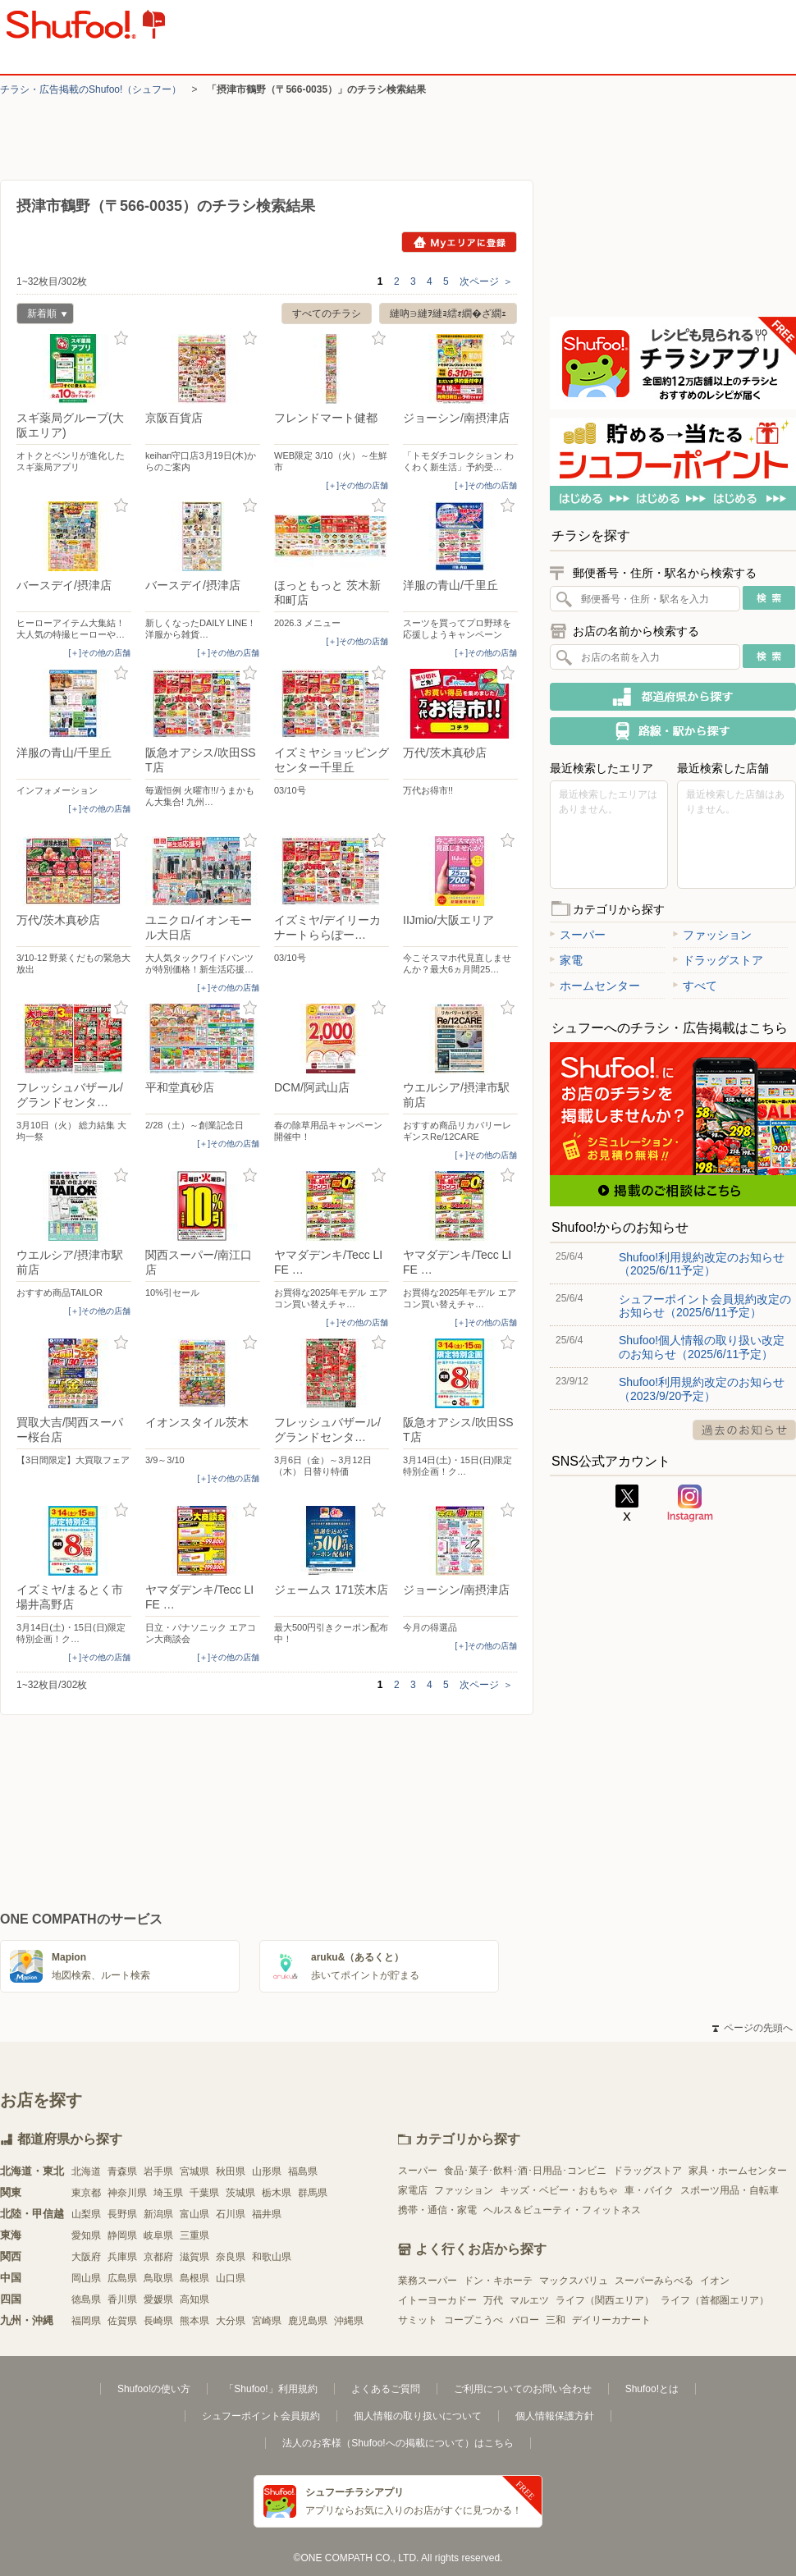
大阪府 (86, 2257)
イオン (715, 2280)
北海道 (86, 2171)
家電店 (413, 2190)
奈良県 (230, 2257)
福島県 (303, 2171)
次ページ (486, 281)
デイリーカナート (611, 2320)
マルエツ (529, 2300)
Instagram (690, 1503)
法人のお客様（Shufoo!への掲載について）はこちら (397, 2443)
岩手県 (158, 2171)
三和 (555, 2320)
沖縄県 (349, 2321)
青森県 (122, 2171)
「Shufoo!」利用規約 (270, 2389)
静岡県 (122, 2235)
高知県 (194, 2299)
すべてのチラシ (326, 313)
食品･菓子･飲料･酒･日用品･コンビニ (525, 2170)
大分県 (230, 2321)
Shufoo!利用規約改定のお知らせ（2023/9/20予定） (702, 1388)
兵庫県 (122, 2257)
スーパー (578, 934)
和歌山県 (271, 2257)
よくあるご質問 (385, 2389)
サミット (417, 2320)
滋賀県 (194, 2257)
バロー (524, 2320)
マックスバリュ (573, 2280)
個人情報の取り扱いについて (418, 2416)
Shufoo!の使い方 (153, 2389)
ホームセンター (595, 985)
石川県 (230, 2214)
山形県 (266, 2171)
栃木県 (276, 2193)
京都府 (158, 2257)
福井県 (266, 2214)
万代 (493, 2300)
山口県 (230, 2278)
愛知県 (86, 2235)
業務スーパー (427, 2280)
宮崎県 (266, 2321)
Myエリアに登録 (459, 242)
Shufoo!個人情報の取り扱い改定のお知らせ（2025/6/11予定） (702, 1347)
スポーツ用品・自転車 (729, 2190)
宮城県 (194, 2171)
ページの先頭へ (752, 2028)
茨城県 (240, 2193)
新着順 (41, 315)
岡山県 (86, 2278)
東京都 (86, 2193)
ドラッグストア (718, 960)
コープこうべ (473, 2320)
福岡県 (86, 2321)
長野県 (122, 2214)
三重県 (194, 2235)
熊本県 (194, 2321)
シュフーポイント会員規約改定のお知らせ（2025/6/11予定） (705, 1306)
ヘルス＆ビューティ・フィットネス (562, 2210)
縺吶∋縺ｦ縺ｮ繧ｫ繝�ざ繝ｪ (448, 313)
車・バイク (649, 2190)
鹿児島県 (307, 2321)
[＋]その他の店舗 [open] (357, 485)
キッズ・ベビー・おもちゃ (559, 2190)
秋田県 (230, 2171)
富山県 (194, 2214)
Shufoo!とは (652, 2389)
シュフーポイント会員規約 (261, 2416)
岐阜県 (158, 2235)
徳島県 (86, 2299)
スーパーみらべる (654, 2280)
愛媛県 (158, 2299)
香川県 (122, 2299)
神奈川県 (127, 2193)
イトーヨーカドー (437, 2300)
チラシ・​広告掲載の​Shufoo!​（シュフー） (90, 89)
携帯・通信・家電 (437, 2210)
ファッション (712, 934)
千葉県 (204, 2193)
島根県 (194, 2278)
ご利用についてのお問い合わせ (523, 2389)
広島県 (122, 2278)
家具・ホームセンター (737, 2170)
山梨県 (86, 2214)
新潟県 (158, 2214)
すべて (695, 985)
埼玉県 (168, 2193)
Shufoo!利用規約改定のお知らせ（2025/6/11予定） (702, 1264)
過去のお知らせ (744, 1430)
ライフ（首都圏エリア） (715, 2300)
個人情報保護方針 (554, 2416)
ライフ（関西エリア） (605, 2300)
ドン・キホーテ (498, 2280)
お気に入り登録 (121, 338)
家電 (566, 960)
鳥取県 (158, 2278)
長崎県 (158, 2321)
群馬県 (312, 2193)
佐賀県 (122, 2321)
